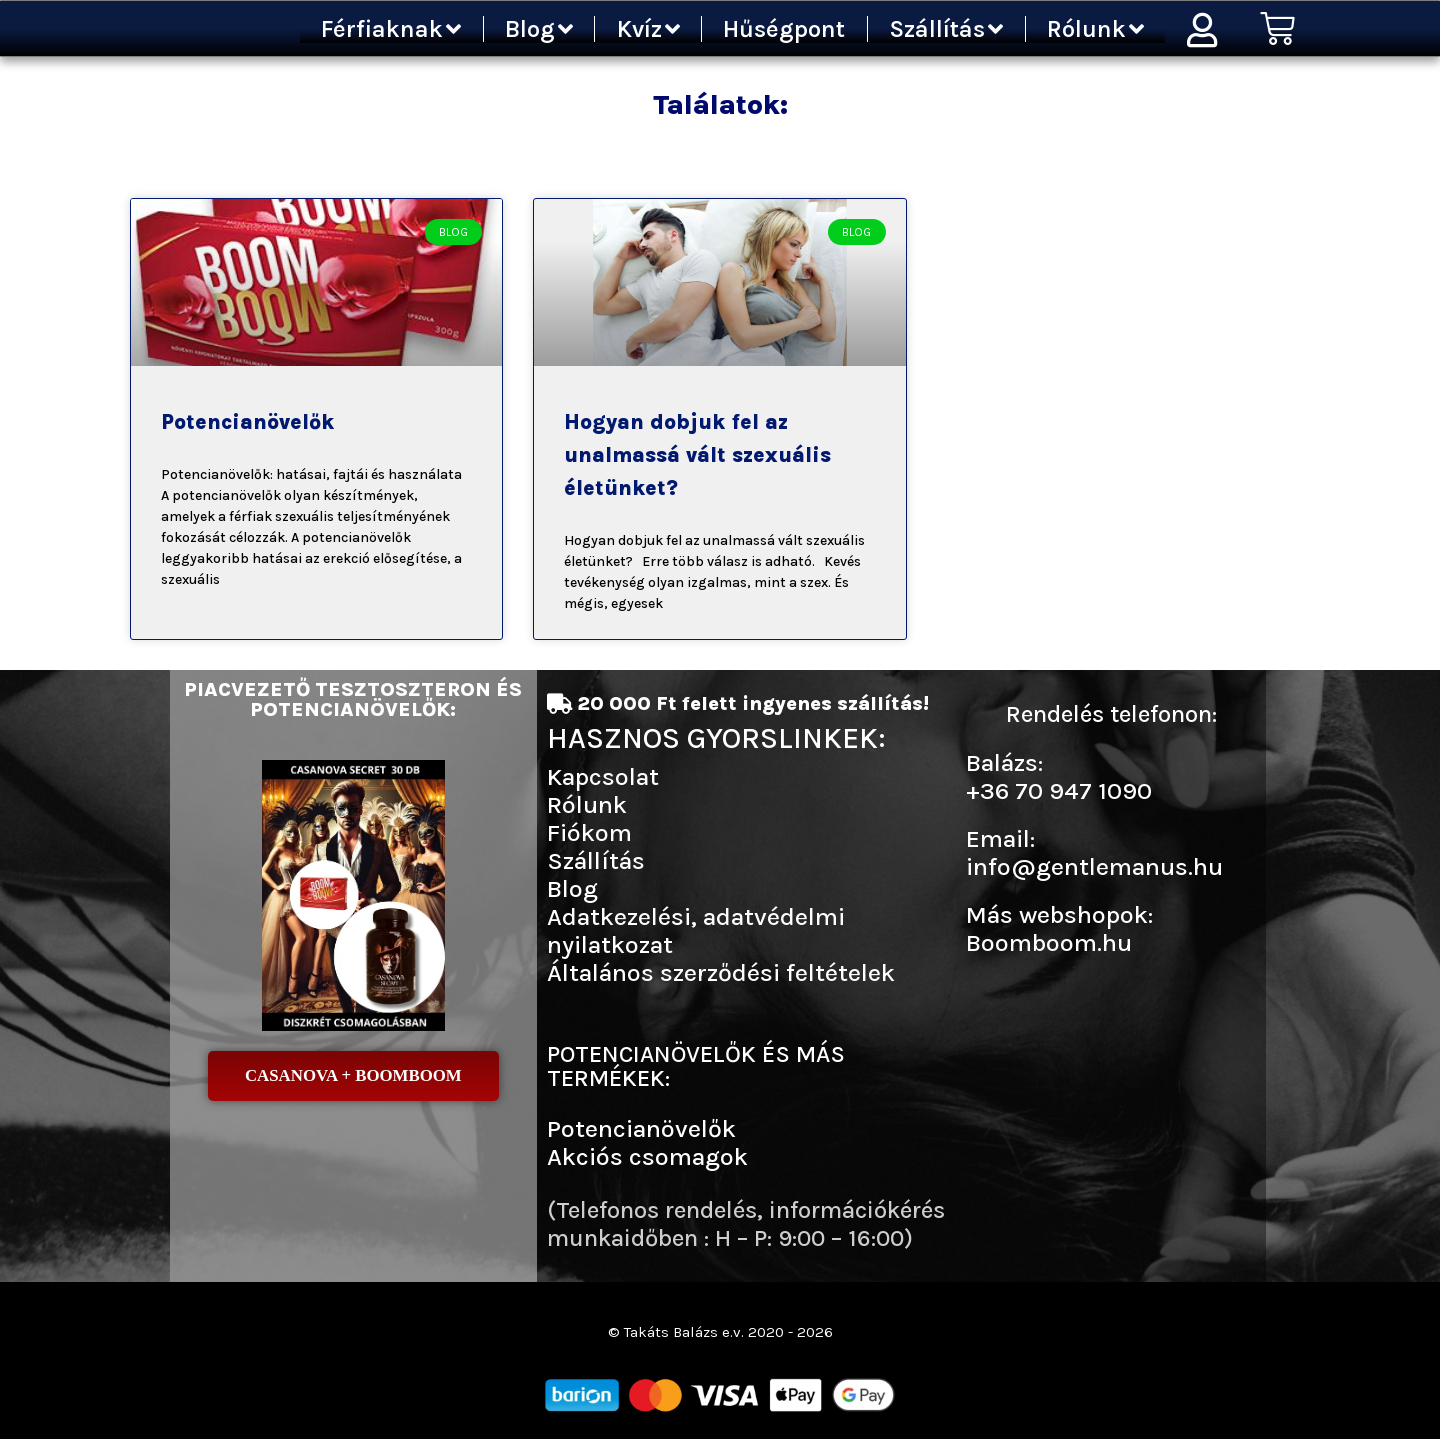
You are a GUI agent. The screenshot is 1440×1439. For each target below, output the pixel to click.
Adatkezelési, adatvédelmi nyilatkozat (696, 930)
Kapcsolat (603, 776)
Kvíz (648, 29)
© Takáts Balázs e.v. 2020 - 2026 (720, 1331)
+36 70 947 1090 (1059, 790)
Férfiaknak (391, 29)
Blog (539, 29)
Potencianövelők (247, 422)
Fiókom (589, 832)
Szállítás (946, 29)
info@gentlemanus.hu (1094, 866)
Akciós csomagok (647, 1156)
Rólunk (1095, 29)
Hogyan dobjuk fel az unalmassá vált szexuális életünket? (697, 455)
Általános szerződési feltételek (721, 972)
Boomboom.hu (1049, 942)
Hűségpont (784, 29)
